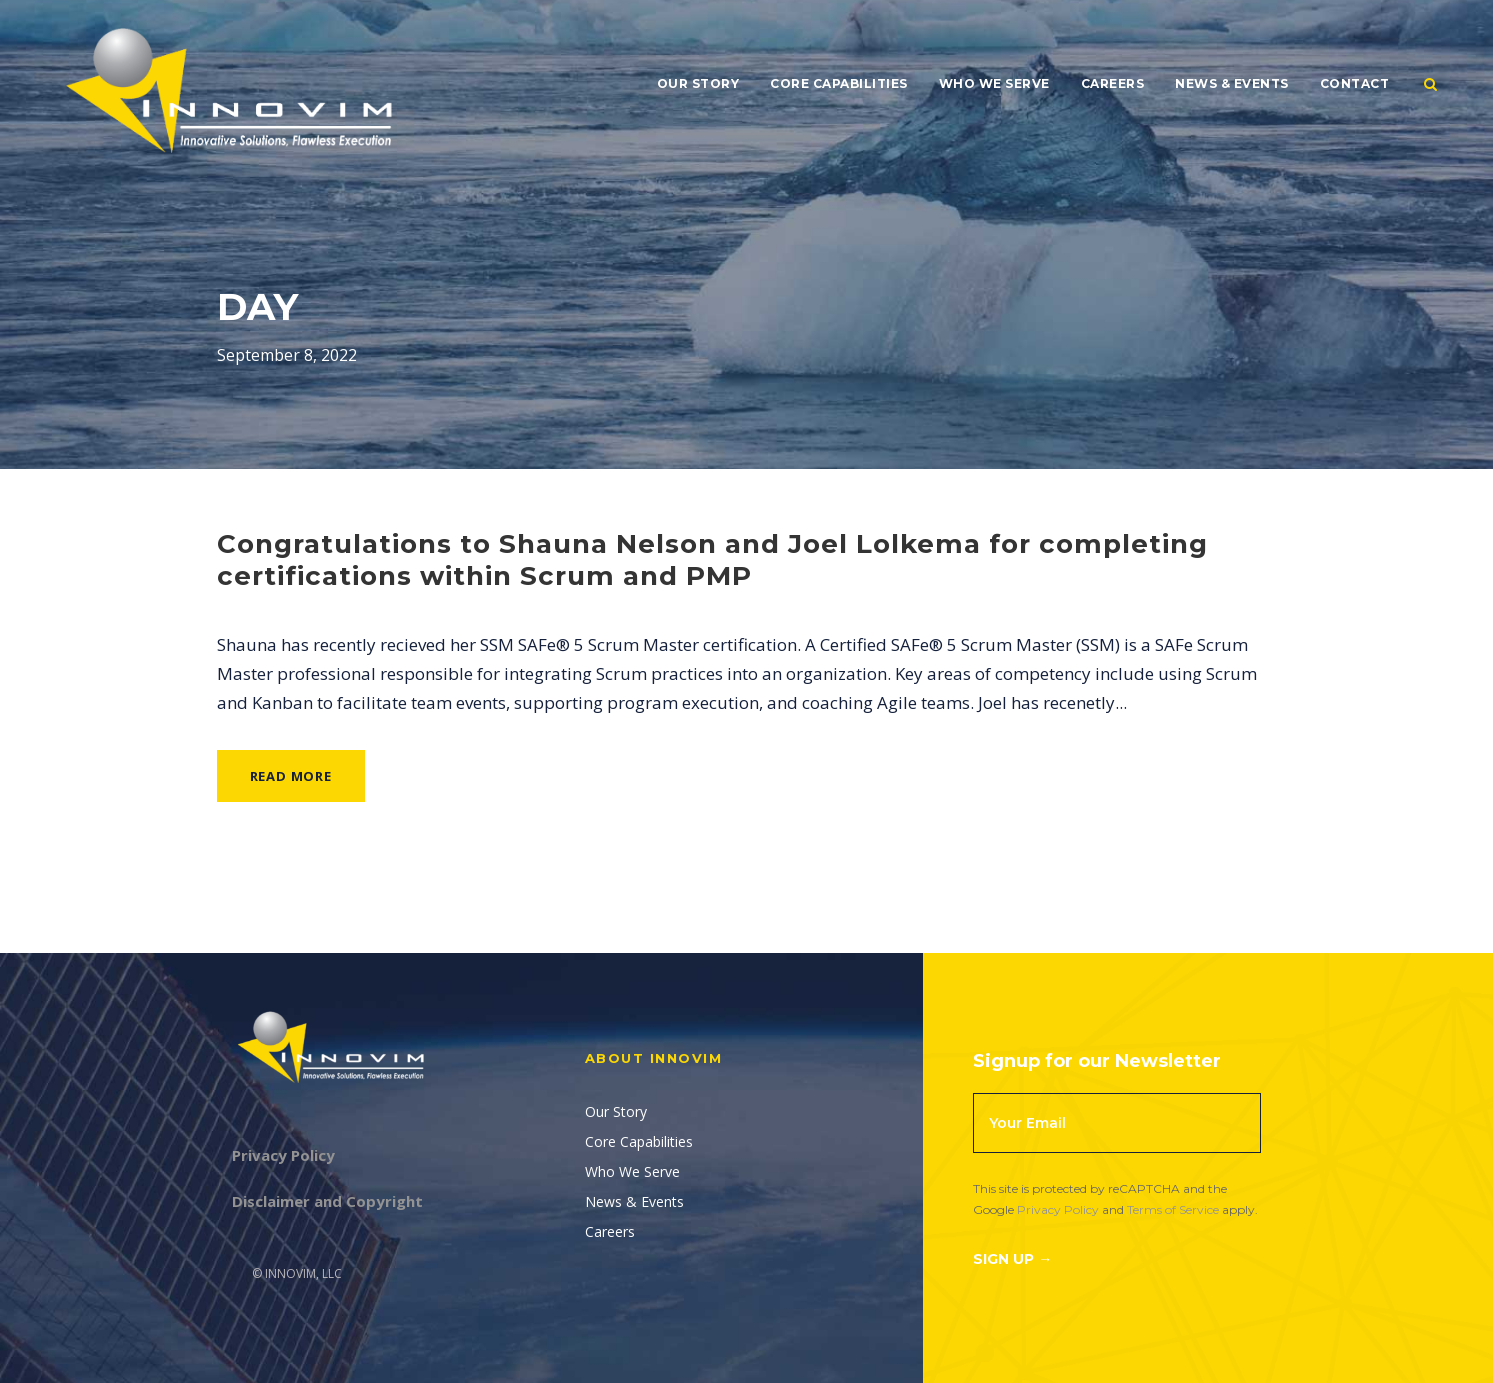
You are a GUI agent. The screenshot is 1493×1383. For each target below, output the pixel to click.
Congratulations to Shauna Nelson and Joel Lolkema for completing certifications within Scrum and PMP (712, 559)
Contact (1355, 83)
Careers (1113, 83)
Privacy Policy (1058, 1209)
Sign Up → (1012, 1259)
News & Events (1232, 83)
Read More (291, 776)
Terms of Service (1173, 1209)
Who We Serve (994, 83)
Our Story (698, 83)
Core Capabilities (839, 83)
